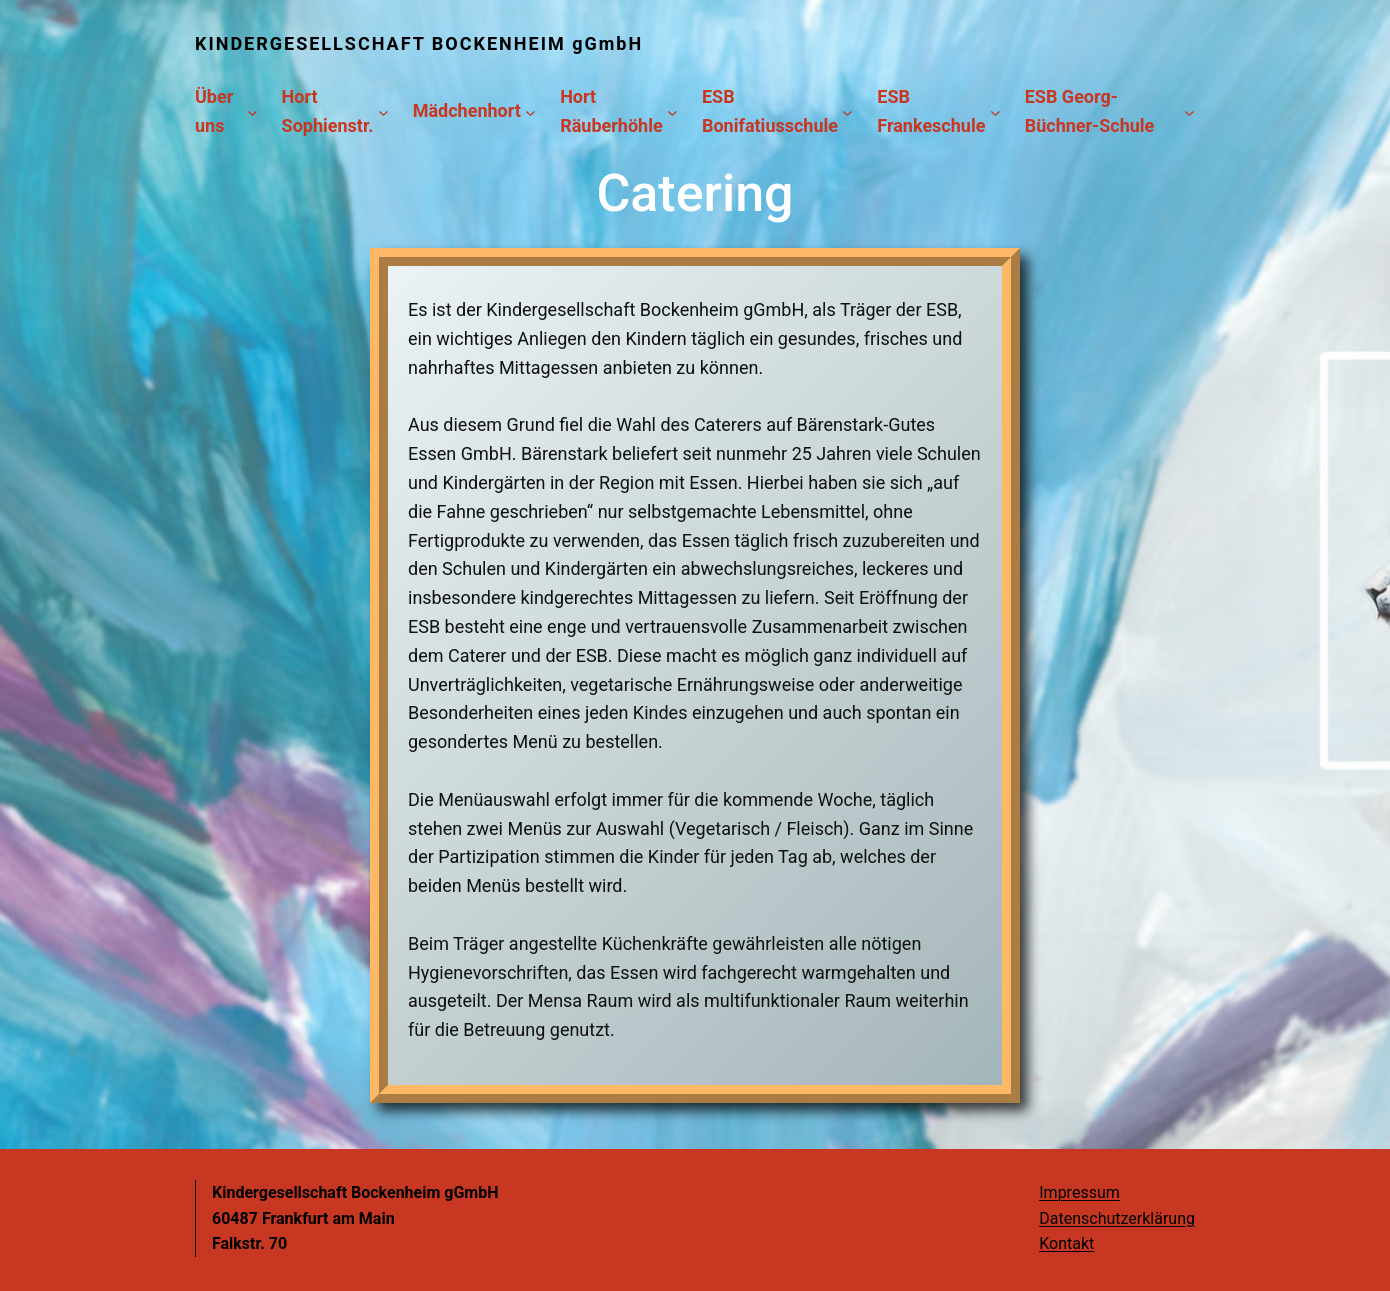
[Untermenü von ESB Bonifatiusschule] (847, 111)
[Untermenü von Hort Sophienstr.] (383, 111)
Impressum (1079, 1192)
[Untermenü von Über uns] (252, 111)
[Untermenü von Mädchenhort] (530, 111)
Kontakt (1066, 1243)
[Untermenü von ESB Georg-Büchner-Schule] (1189, 111)
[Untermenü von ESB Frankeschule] (995, 111)
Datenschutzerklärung (1117, 1218)
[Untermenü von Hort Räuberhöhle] (672, 111)
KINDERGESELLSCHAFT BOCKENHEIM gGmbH (419, 43)
